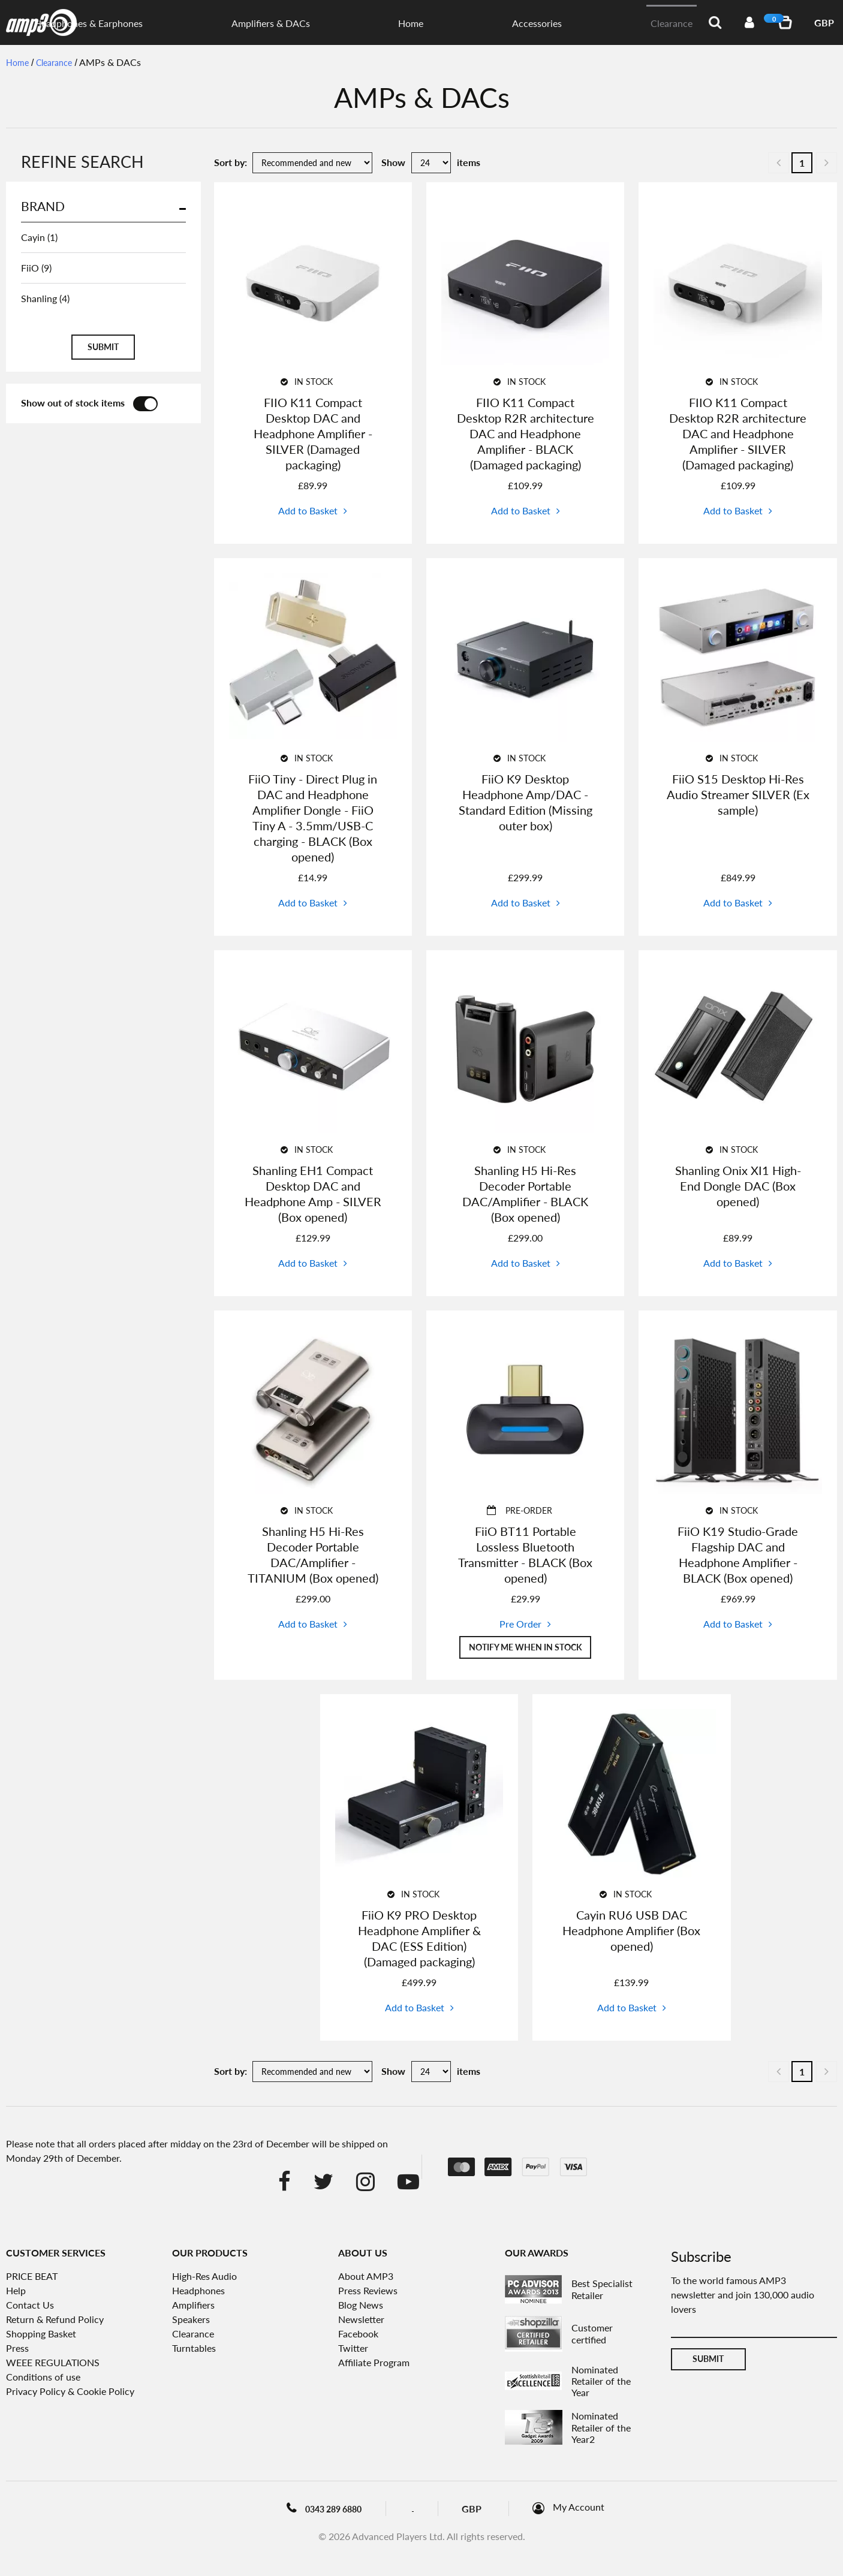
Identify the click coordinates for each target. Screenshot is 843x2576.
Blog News (360, 2306)
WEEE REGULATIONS (53, 2364)
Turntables (194, 2349)
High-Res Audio (204, 2277)
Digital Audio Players (303, 23)
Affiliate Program (374, 2364)
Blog (425, 2510)
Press (17, 2349)
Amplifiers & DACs (511, 23)
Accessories (617, 23)
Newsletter (361, 2321)
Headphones (198, 2292)
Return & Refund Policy (55, 2321)
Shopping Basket (41, 2335)
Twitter (353, 2349)
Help (16, 2292)
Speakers (191, 2321)
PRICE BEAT (32, 2277)
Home (571, 23)
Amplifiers (193, 2306)
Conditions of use (43, 2378)
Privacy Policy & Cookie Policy (70, 2393)
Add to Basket (308, 510)
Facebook (358, 2335)
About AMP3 (365, 2277)
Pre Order (520, 1623)
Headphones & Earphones (409, 23)
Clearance (672, 23)
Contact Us (30, 2306)
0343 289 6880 (317, 2511)
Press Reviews (368, 2292)
